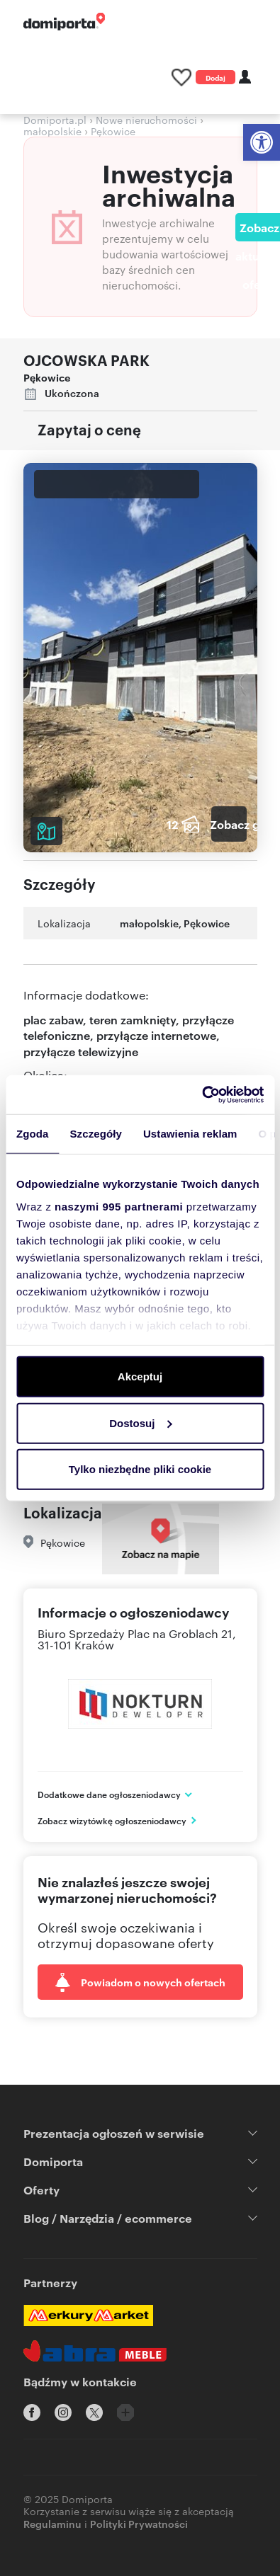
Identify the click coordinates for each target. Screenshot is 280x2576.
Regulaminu (52, 2523)
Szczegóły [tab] (96, 1134)
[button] (261, 142)
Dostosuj (140, 1422)
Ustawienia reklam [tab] (190, 1134)
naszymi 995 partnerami (119, 1206)
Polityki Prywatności (139, 2523)
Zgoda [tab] (32, 1134)
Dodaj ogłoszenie (215, 78)
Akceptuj (140, 1376)
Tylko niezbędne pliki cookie (140, 1469)
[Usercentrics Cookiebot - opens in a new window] (202, 1094)
